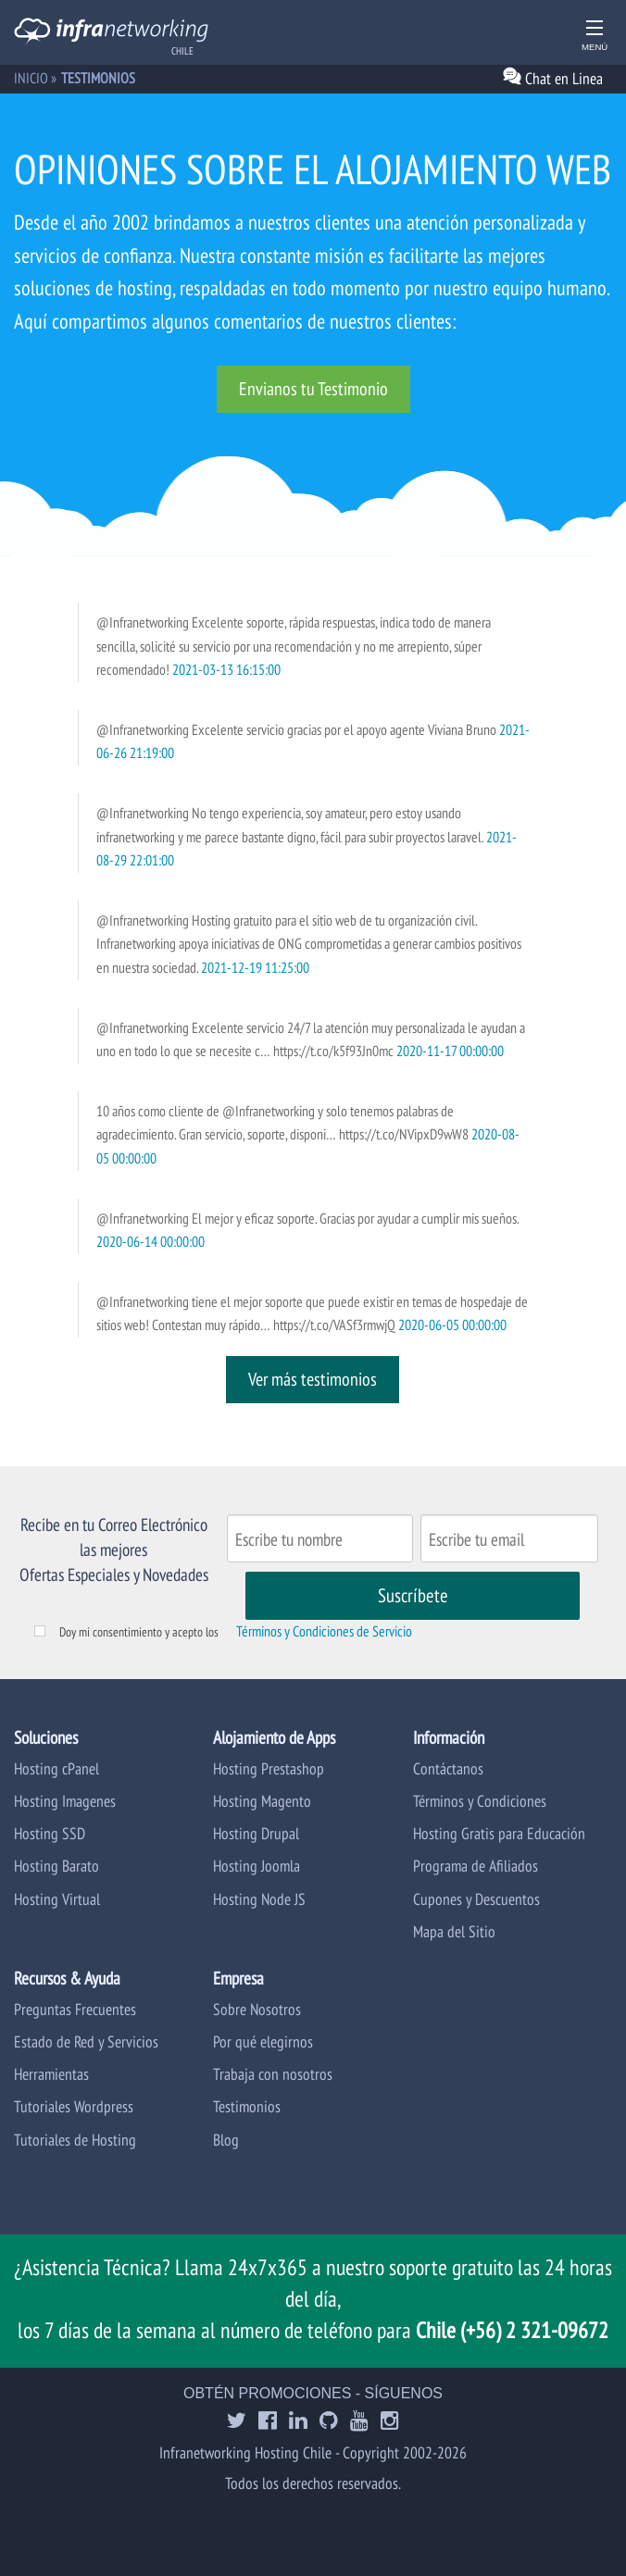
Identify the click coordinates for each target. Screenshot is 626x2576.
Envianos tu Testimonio (313, 389)
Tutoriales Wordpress (73, 2106)
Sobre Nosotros (257, 2009)
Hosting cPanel (56, 1768)
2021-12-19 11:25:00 (255, 967)
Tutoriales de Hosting (75, 2139)
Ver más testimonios (312, 1379)
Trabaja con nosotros (272, 2073)
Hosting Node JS (259, 1899)
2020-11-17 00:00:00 (450, 1050)
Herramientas (51, 2073)
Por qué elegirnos (263, 2041)
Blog (226, 2139)
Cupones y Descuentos (476, 1899)
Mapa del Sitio (454, 1931)
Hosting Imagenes (65, 1800)
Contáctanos (448, 1768)
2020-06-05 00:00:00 (452, 1324)
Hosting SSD (49, 1833)
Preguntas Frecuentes (75, 2009)
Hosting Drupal (256, 1833)
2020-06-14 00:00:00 (150, 1241)
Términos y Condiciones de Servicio (324, 1631)
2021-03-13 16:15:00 (226, 669)
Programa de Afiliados (475, 1865)
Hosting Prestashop (268, 1768)
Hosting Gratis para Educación (499, 1833)
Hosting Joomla (256, 1865)
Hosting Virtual (57, 1899)
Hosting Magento (262, 1800)
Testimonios (247, 2106)
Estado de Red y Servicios (86, 2041)
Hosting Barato (56, 1865)
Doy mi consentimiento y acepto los (139, 1632)
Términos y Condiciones (479, 1800)
